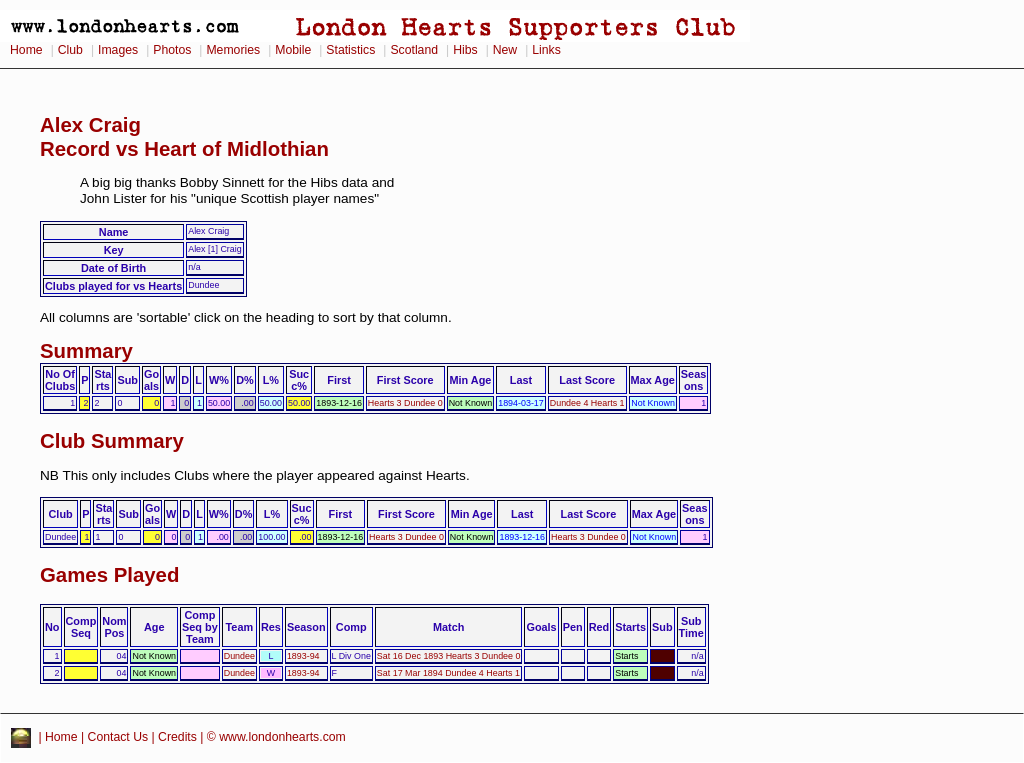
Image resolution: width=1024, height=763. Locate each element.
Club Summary (112, 441)
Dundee (239, 656)
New (505, 50)
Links (546, 50)
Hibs (465, 50)
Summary (86, 351)
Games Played (109, 575)
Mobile (293, 50)
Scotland (414, 50)
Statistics (350, 50)
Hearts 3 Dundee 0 (405, 403)
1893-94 (303, 656)
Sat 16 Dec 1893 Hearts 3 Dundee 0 (449, 656)
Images (118, 50)
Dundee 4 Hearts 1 (587, 403)
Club (70, 50)
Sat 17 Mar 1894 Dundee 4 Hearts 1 (448, 673)
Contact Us (118, 737)
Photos (172, 50)
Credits (177, 737)
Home (26, 50)
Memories (233, 50)
